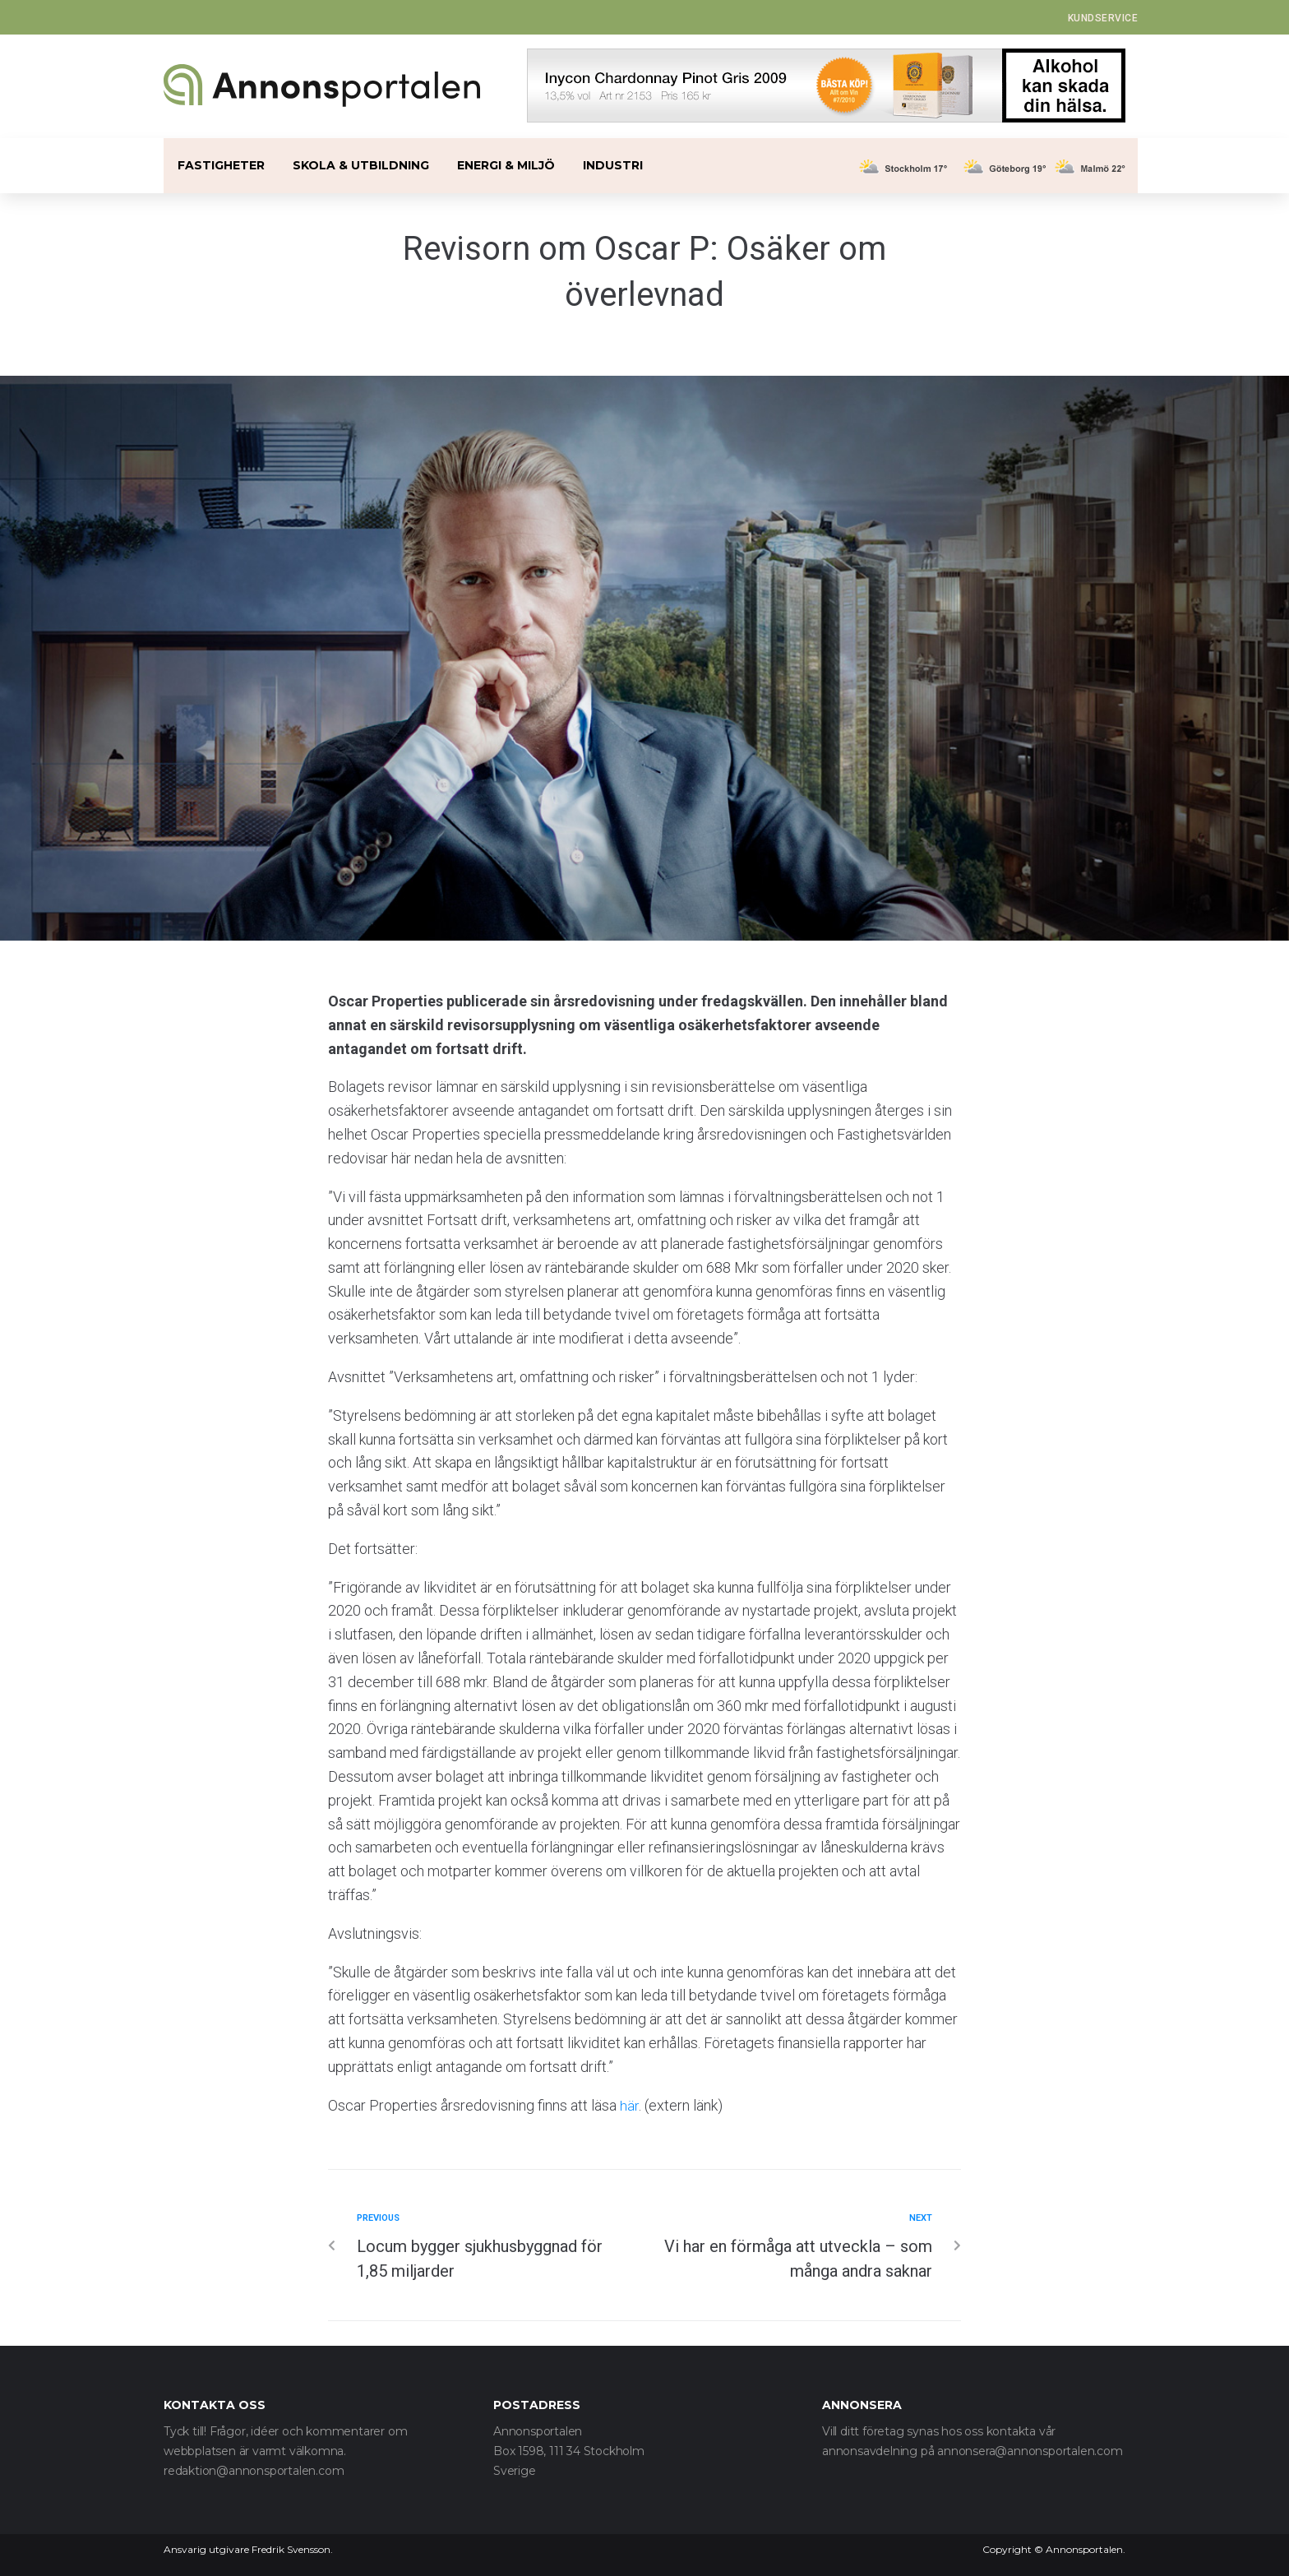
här (629, 2105)
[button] (1103, 18)
